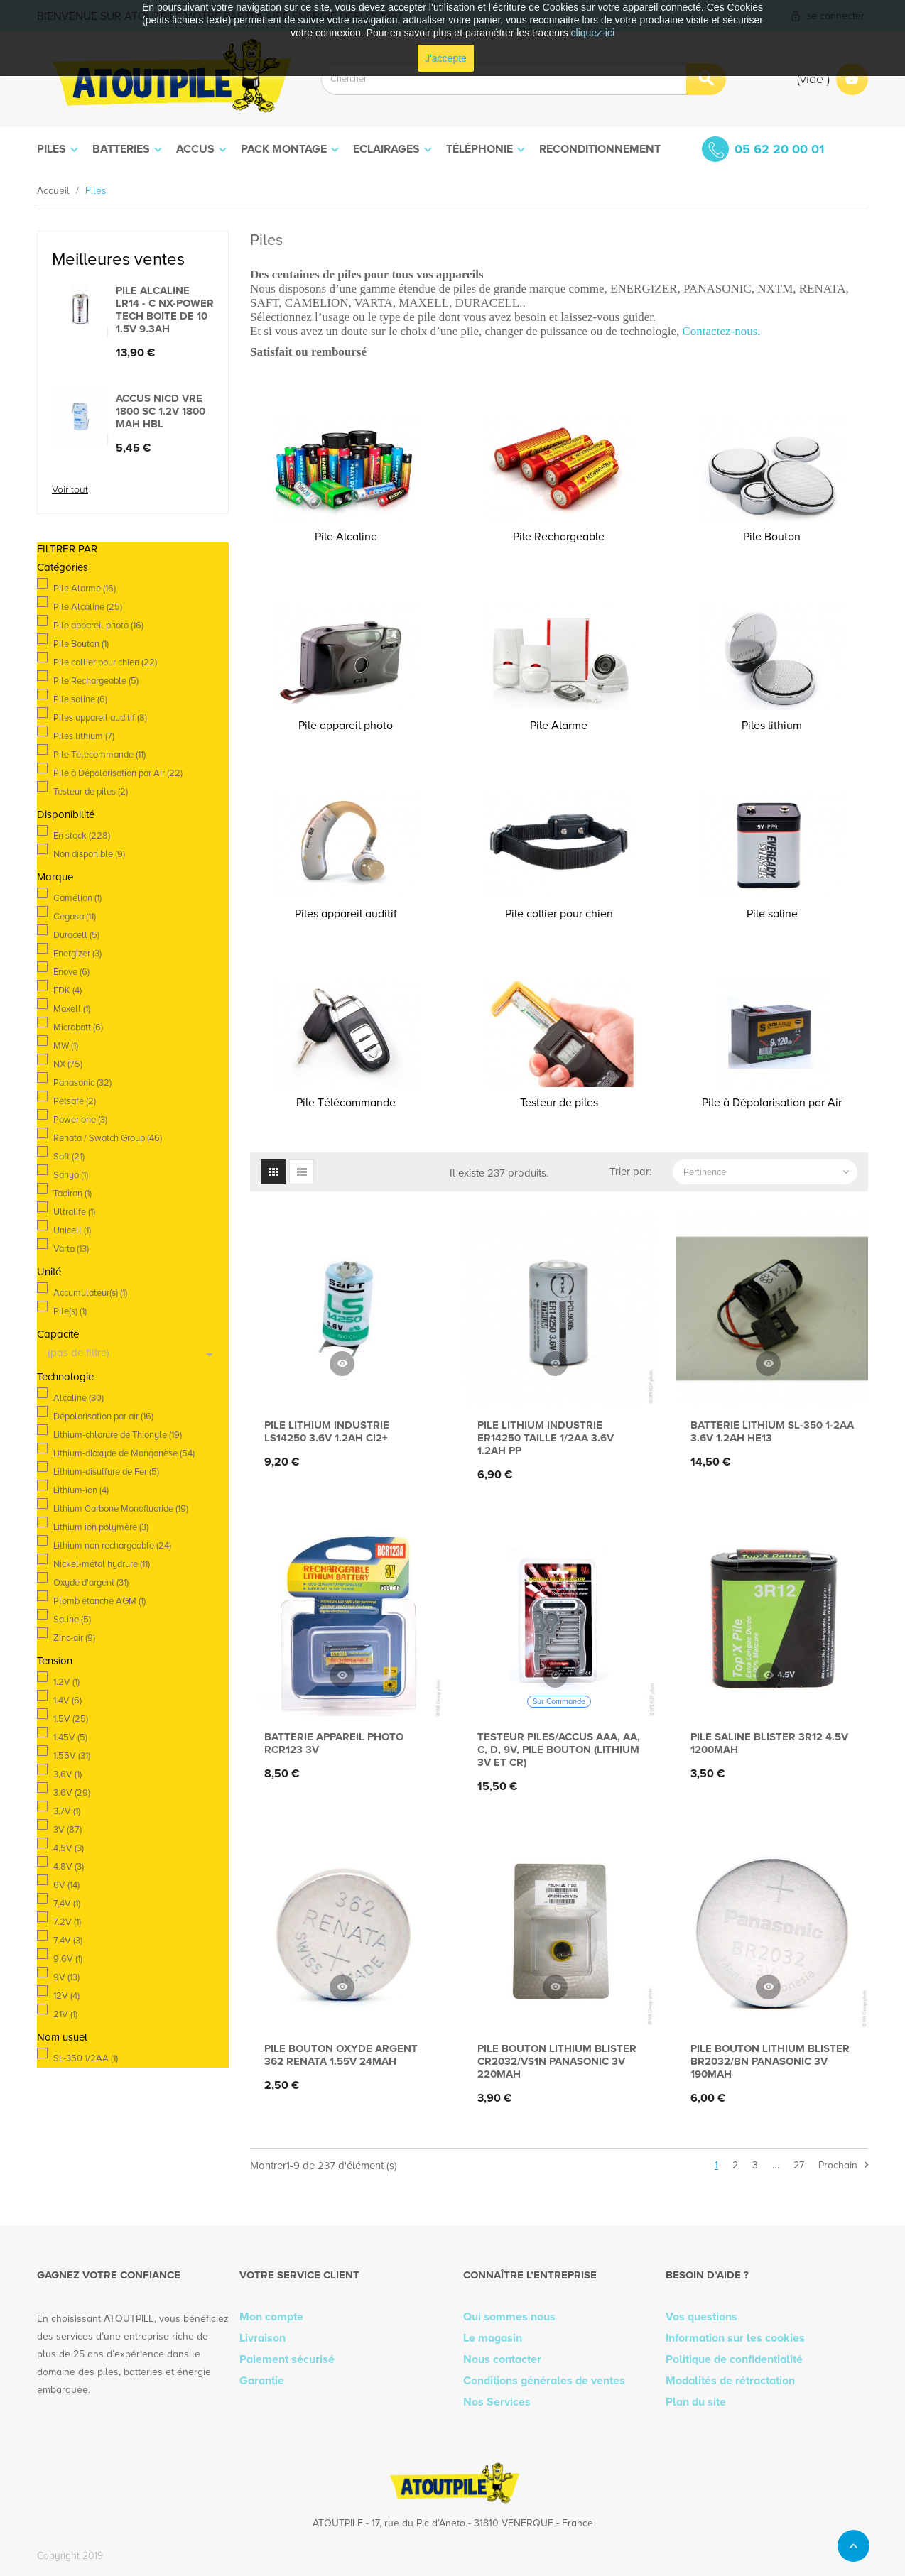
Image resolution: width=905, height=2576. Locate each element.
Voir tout (70, 490)
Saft (69, 1156)
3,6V (67, 1774)
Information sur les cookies (735, 2338)
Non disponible (89, 854)
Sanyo (70, 1175)
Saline (72, 1619)
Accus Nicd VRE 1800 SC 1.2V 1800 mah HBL (160, 411)
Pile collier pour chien (105, 662)
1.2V (66, 1682)
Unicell (72, 1230)
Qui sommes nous (509, 2317)
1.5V (70, 1719)
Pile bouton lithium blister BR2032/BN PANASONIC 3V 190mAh (770, 2061)
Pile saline (80, 699)
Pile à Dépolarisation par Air (118, 773)
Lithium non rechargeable (112, 1545)
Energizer (77, 953)
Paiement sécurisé (287, 2359)
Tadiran (72, 1193)
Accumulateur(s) (90, 1293)
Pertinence (767, 1172)
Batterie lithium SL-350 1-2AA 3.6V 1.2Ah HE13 (772, 1431)
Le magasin (492, 2338)
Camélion (77, 898)
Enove (71, 972)
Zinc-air (74, 1638)
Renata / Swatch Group (107, 1138)
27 (798, 2165)
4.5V (68, 1848)
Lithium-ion (81, 1490)
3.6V (71, 1793)
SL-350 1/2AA (85, 2058)
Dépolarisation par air (103, 1416)
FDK (67, 990)
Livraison (262, 2338)
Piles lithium (83, 736)
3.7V (66, 1811)
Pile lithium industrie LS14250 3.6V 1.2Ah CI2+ (326, 1431)
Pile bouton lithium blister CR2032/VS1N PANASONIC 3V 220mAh (556, 2061)
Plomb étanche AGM (99, 1601)
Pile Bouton (81, 644)
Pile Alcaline (87, 607)
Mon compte (271, 2317)
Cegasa (74, 916)
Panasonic (82, 1082)
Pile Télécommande (99, 754)
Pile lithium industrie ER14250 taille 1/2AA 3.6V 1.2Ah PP (545, 1438)
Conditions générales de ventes (544, 2381)
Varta (71, 1249)
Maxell (71, 1009)
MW (65, 1046)
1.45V (70, 1737)
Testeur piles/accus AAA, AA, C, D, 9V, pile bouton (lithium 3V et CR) (558, 1749)
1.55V (71, 1756)
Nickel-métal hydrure (101, 1564)
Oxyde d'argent (91, 1582)
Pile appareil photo (98, 625)
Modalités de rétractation (730, 2381)
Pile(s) (70, 1311)
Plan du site (696, 2402)
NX (67, 1064)
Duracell (76, 935)
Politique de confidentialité (734, 2359)
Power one (80, 1119)
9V (66, 1977)
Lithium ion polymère (100, 1527)
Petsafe (74, 1101)
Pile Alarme (84, 588)
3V (67, 1829)
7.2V (67, 1922)
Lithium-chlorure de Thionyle (117, 1435)
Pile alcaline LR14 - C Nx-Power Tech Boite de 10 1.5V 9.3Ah (165, 309)
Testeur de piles (90, 791)
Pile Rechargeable (96, 681)
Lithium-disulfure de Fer (106, 1472)
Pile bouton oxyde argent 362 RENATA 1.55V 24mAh (341, 2055)
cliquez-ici (592, 32)
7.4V (67, 1940)
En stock (81, 835)
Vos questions (701, 2317)
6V (66, 1885)
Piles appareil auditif (100, 718)
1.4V (67, 1700)
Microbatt (78, 1027)
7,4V (66, 1903)
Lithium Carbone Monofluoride (120, 1509)
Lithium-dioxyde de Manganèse (124, 1453)
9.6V (67, 1959)
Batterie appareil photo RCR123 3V (333, 1743)
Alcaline (78, 1398)
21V (65, 2014)
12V (66, 1996)
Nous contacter (502, 2359)
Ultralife (74, 1212)
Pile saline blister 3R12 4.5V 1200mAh (769, 1743)
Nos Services (497, 2402)
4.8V (68, 1866)
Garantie (261, 2381)
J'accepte (446, 58)
